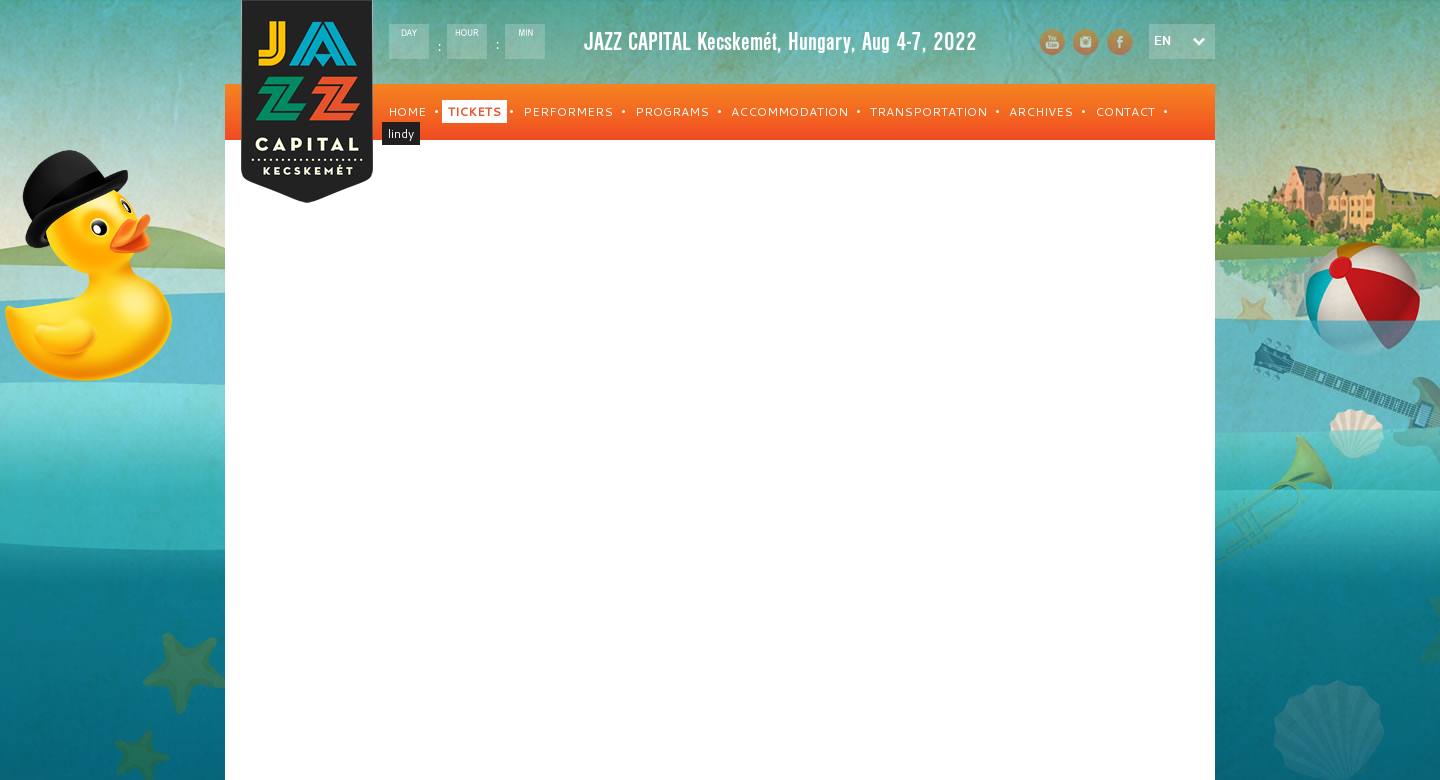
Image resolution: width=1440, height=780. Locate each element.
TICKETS (474, 111)
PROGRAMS (672, 111)
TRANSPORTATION (928, 111)
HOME (407, 111)
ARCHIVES (1041, 111)
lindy (401, 133)
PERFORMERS (568, 111)
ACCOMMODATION (789, 111)
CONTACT (1125, 111)
